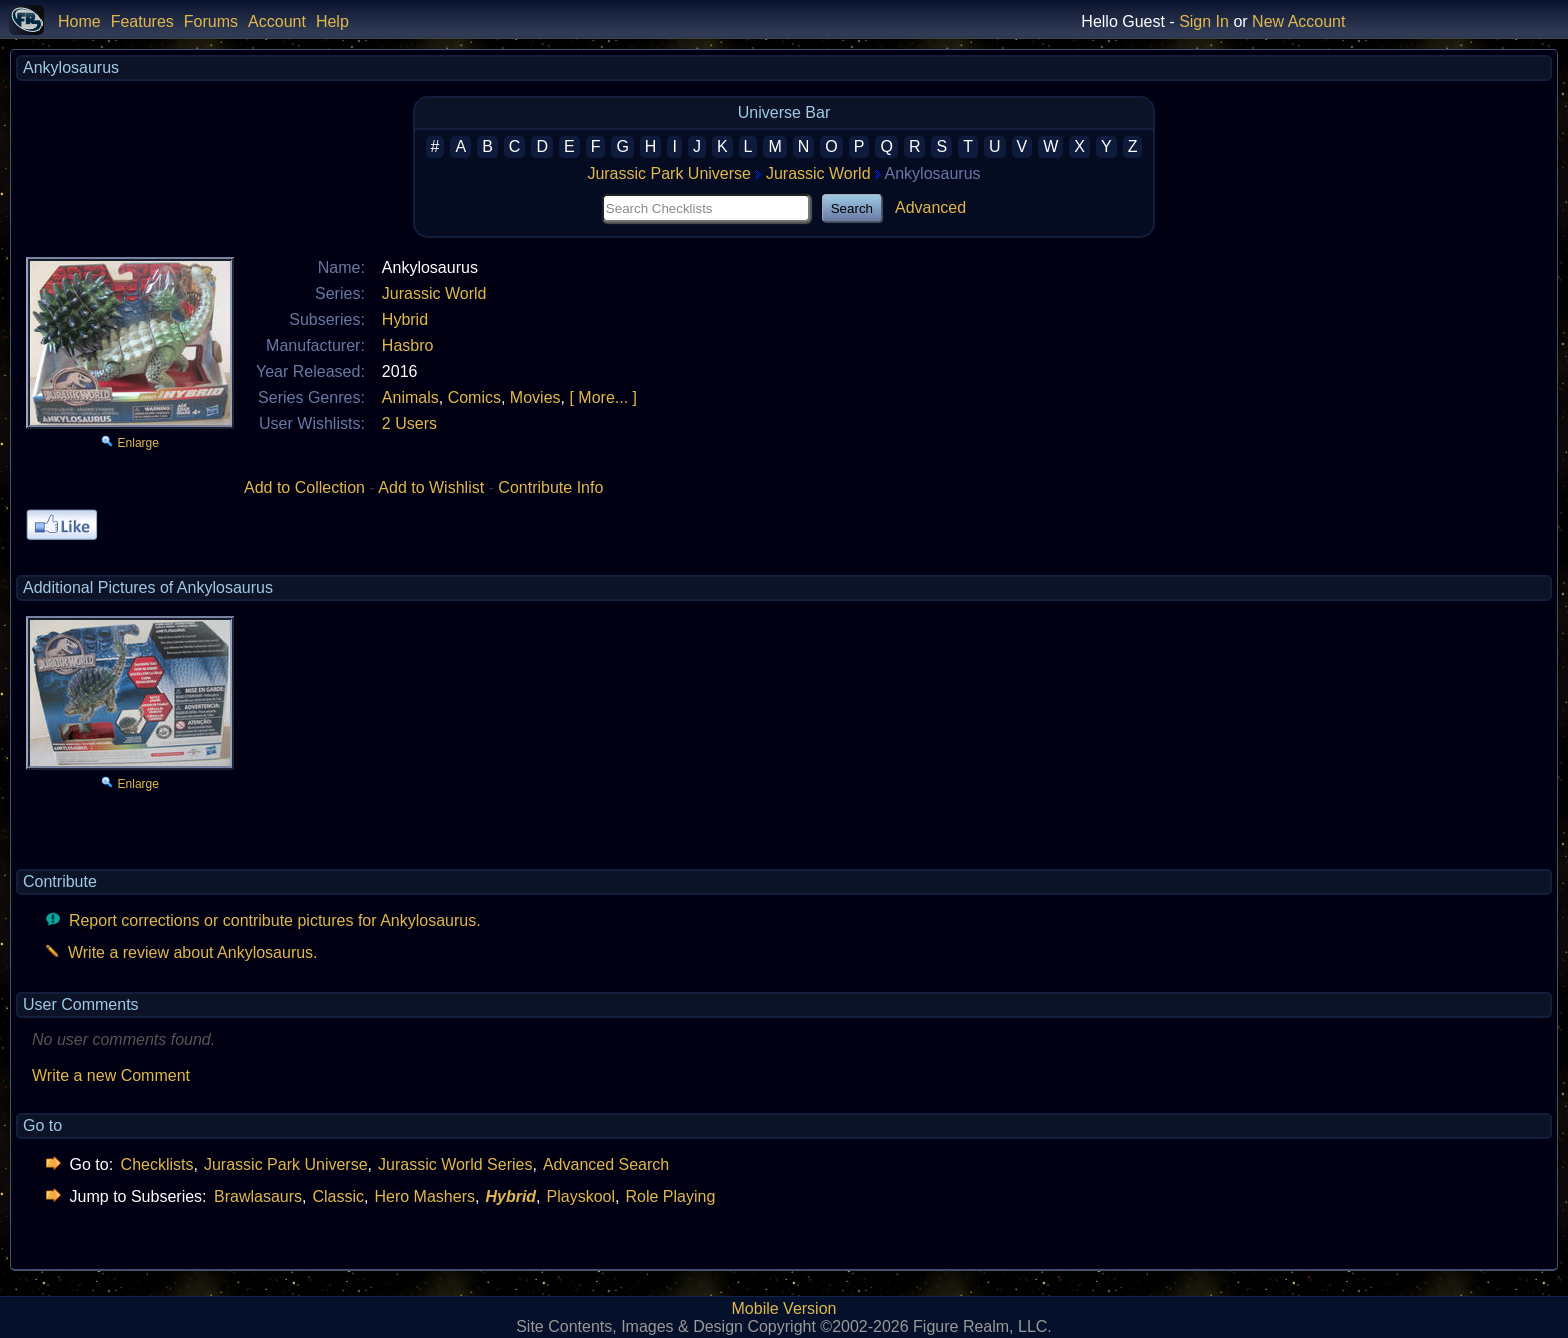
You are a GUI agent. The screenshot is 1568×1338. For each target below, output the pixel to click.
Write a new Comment (111, 1075)
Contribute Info (550, 487)
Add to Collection (304, 487)
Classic (338, 1196)
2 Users (409, 423)
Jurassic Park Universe (669, 173)
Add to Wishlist (431, 487)
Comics (474, 397)
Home (79, 21)
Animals (410, 397)
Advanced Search (606, 1164)
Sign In (1204, 21)
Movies (535, 397)
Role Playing (670, 1196)
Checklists (157, 1164)
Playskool (581, 1196)
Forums (211, 21)
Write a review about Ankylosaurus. (193, 952)
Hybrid (405, 319)
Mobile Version (784, 1308)
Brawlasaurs (258, 1196)
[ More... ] (603, 397)
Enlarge (138, 443)
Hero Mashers (424, 1196)
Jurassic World (818, 173)
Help (332, 21)
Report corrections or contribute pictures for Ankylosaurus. (275, 920)
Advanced (930, 207)
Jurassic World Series (455, 1164)
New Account (1298, 21)
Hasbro (408, 345)
